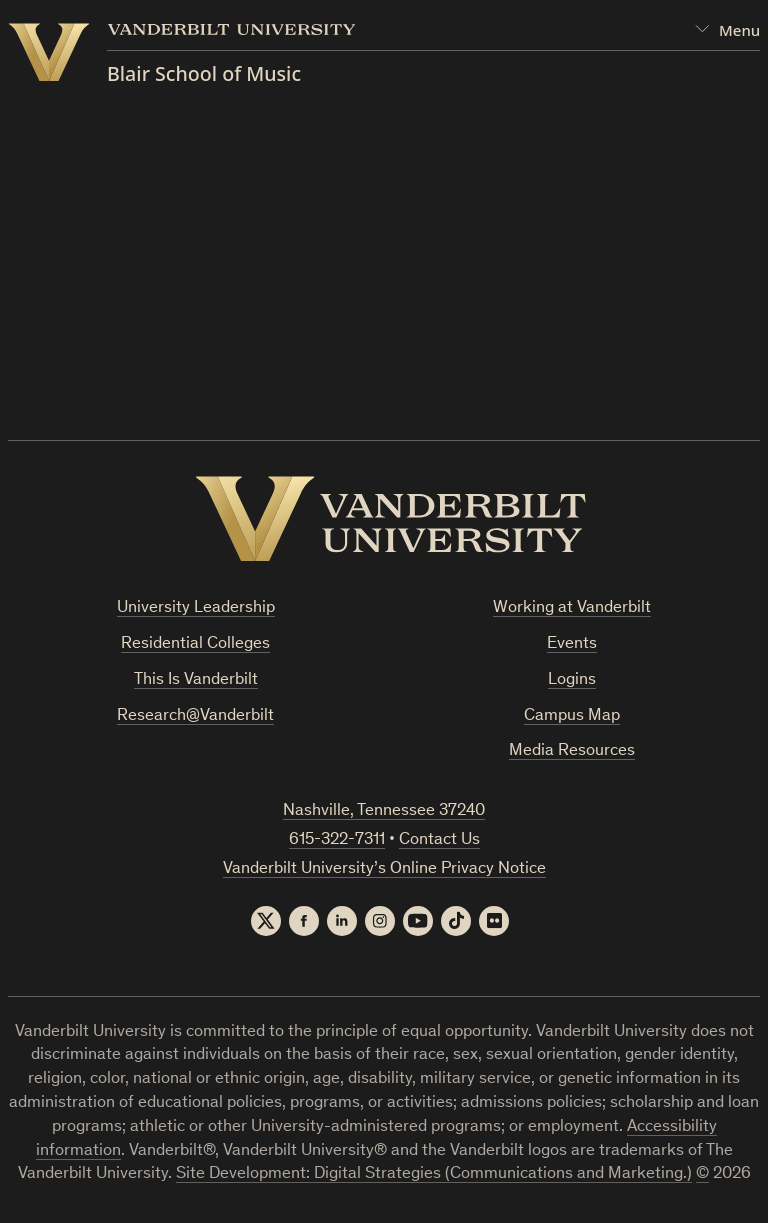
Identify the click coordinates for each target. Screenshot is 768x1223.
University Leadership (196, 608)
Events (572, 644)
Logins (572, 680)
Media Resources (572, 751)
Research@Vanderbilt (195, 716)
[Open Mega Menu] (727, 30)
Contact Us (439, 840)
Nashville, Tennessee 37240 (384, 811)
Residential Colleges (195, 644)
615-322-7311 (337, 840)
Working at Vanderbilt (572, 608)
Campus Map (572, 716)
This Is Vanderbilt (196, 680)
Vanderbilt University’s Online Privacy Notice (384, 869)
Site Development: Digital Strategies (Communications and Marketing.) (434, 1174)
